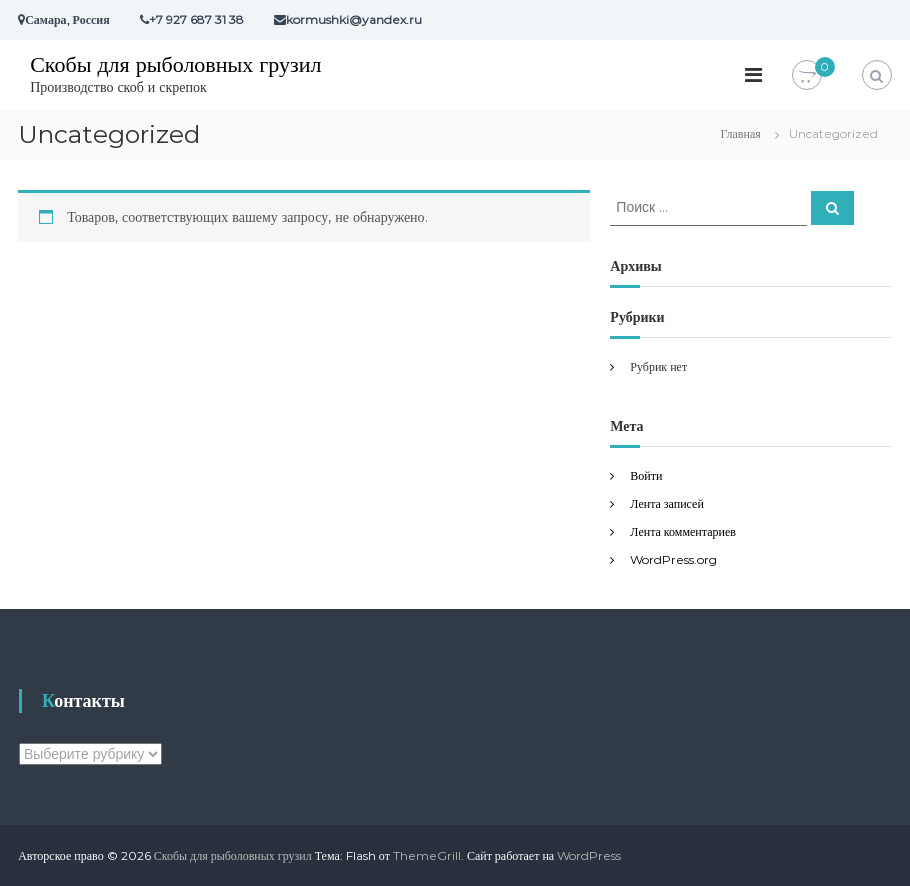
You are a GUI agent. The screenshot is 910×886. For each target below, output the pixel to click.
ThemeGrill (427, 855)
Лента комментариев (683, 531)
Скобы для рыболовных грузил (175, 64)
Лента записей (667, 503)
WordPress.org (673, 559)
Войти (646, 475)
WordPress (589, 855)
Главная (741, 133)
